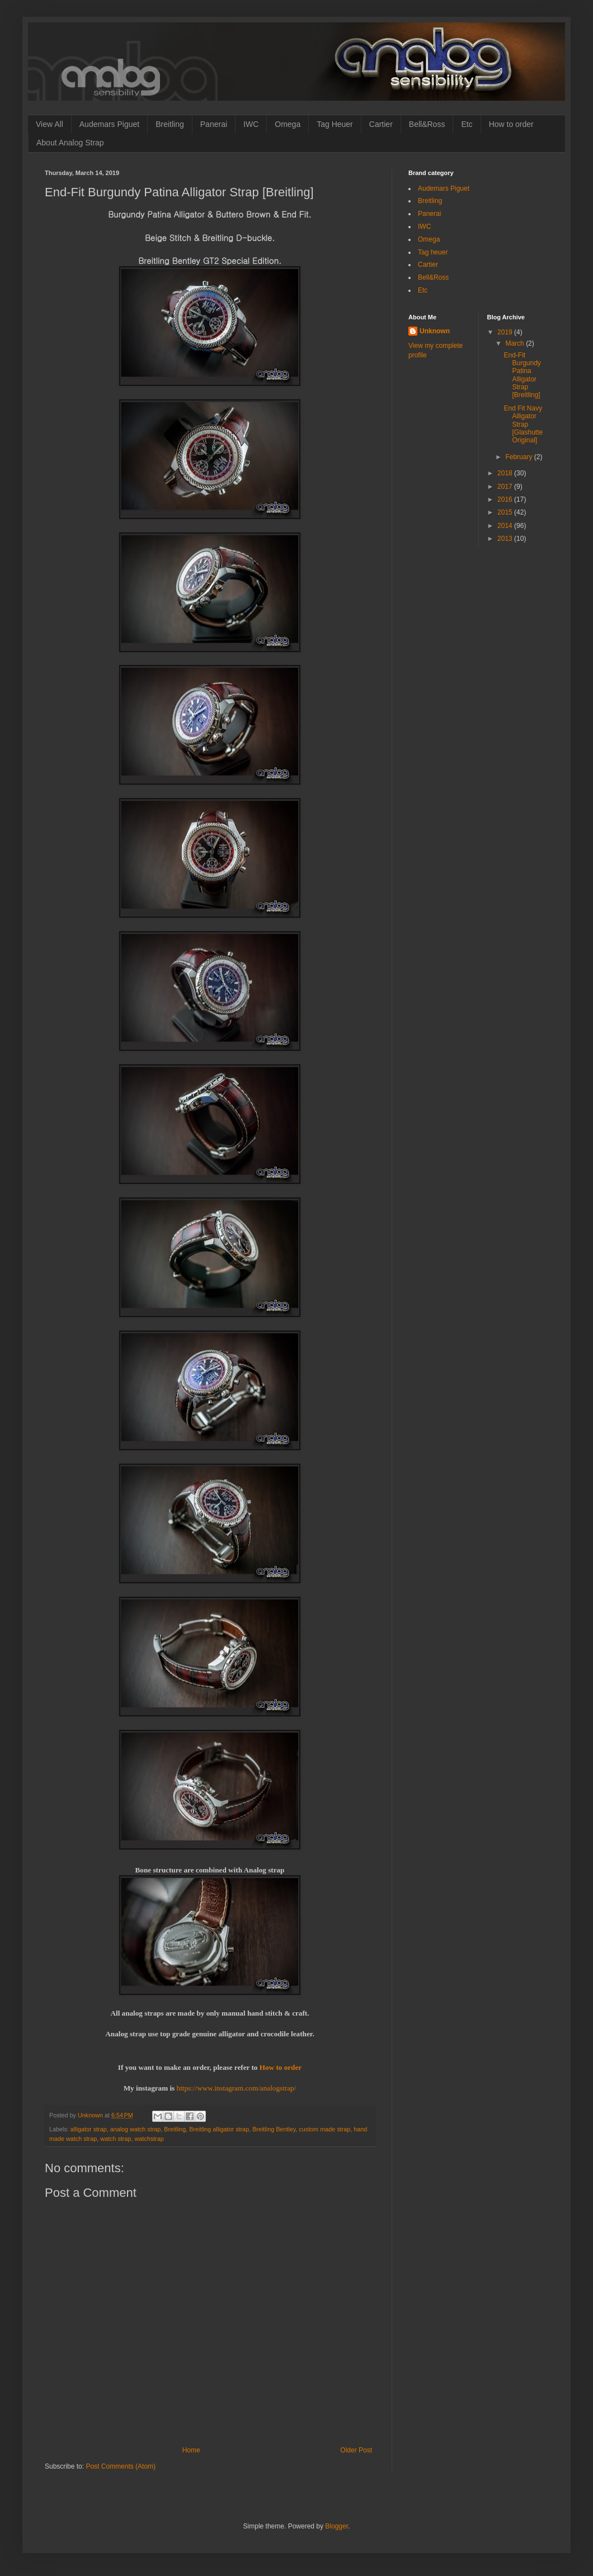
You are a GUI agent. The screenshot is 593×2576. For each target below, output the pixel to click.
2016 (505, 499)
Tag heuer (433, 252)
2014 (505, 526)
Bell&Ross (427, 124)
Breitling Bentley (273, 2129)
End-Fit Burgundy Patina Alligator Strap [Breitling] (521, 375)
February (519, 457)
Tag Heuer (335, 124)
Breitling (170, 124)
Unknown (435, 331)
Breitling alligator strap (219, 2129)
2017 (505, 486)
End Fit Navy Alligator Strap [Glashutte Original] (523, 424)
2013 (505, 538)
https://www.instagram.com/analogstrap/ (236, 2088)
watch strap (115, 2138)
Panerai (213, 124)
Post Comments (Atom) (121, 2466)
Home (191, 2450)
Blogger (336, 2526)
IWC (250, 124)
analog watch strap (135, 2129)
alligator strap (88, 2129)
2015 (505, 512)
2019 (505, 332)
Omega (287, 124)
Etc (466, 124)
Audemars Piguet (109, 124)
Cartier (381, 124)
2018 (505, 473)
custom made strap (324, 2129)
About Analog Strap (70, 142)
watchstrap (148, 2138)
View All (49, 124)
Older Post (356, 2450)
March (515, 343)
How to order (511, 124)
